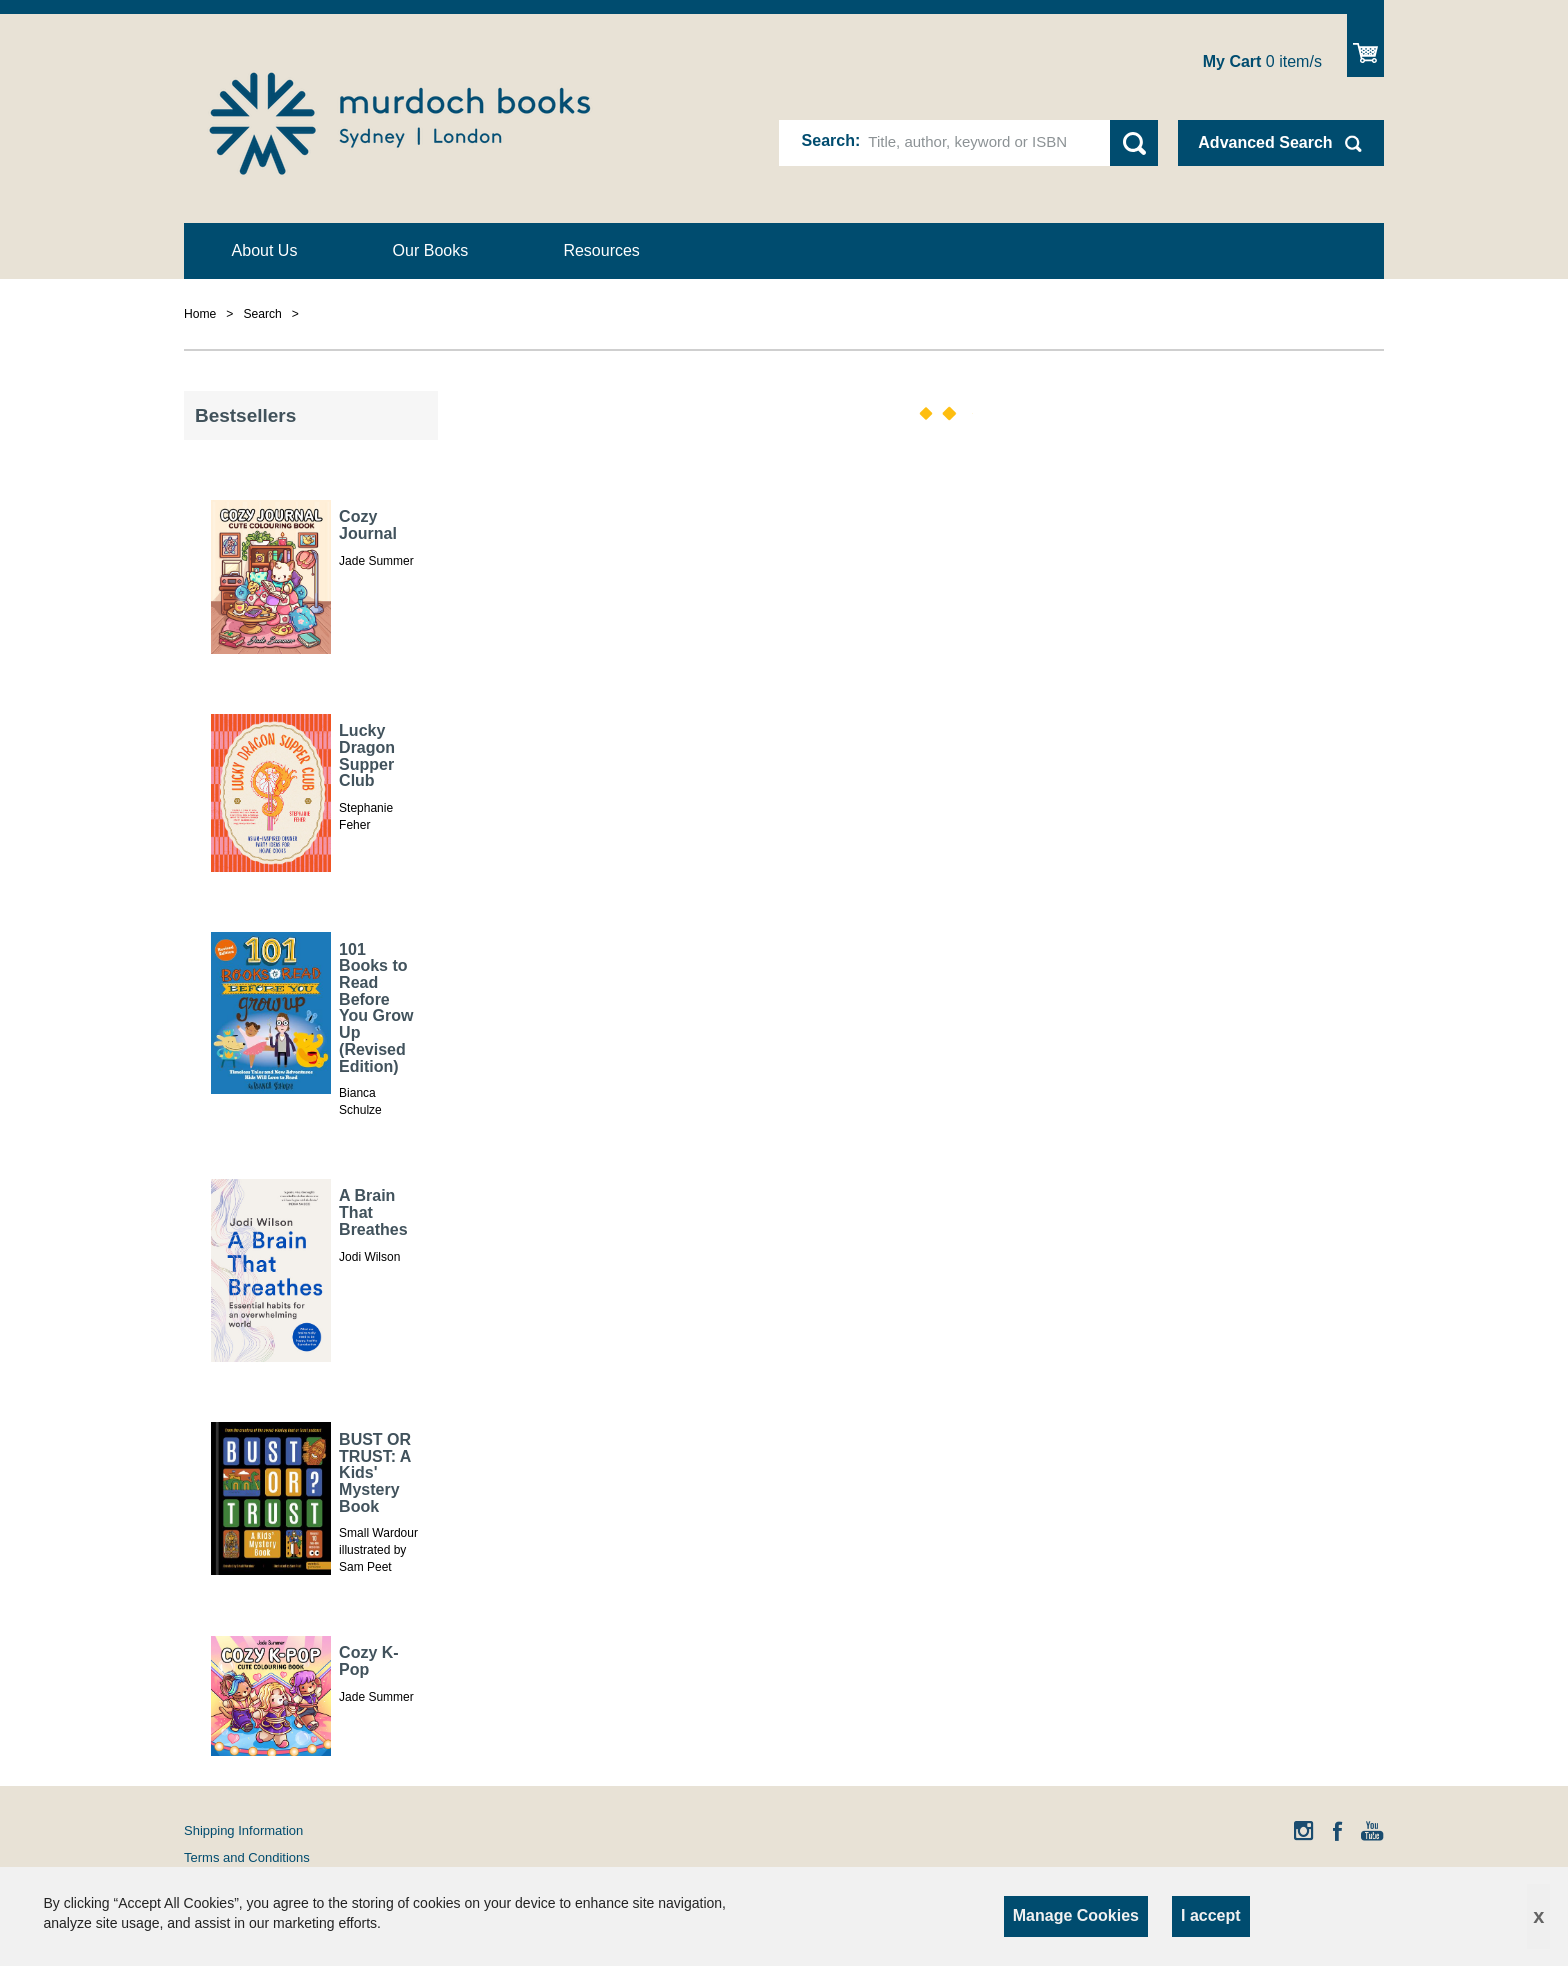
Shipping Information (243, 1830)
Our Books (431, 250)
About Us (265, 250)
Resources (601, 250)
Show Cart (1365, 45)
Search (828, 140)
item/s (1262, 61)
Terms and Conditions (247, 1857)
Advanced (1265, 142)
